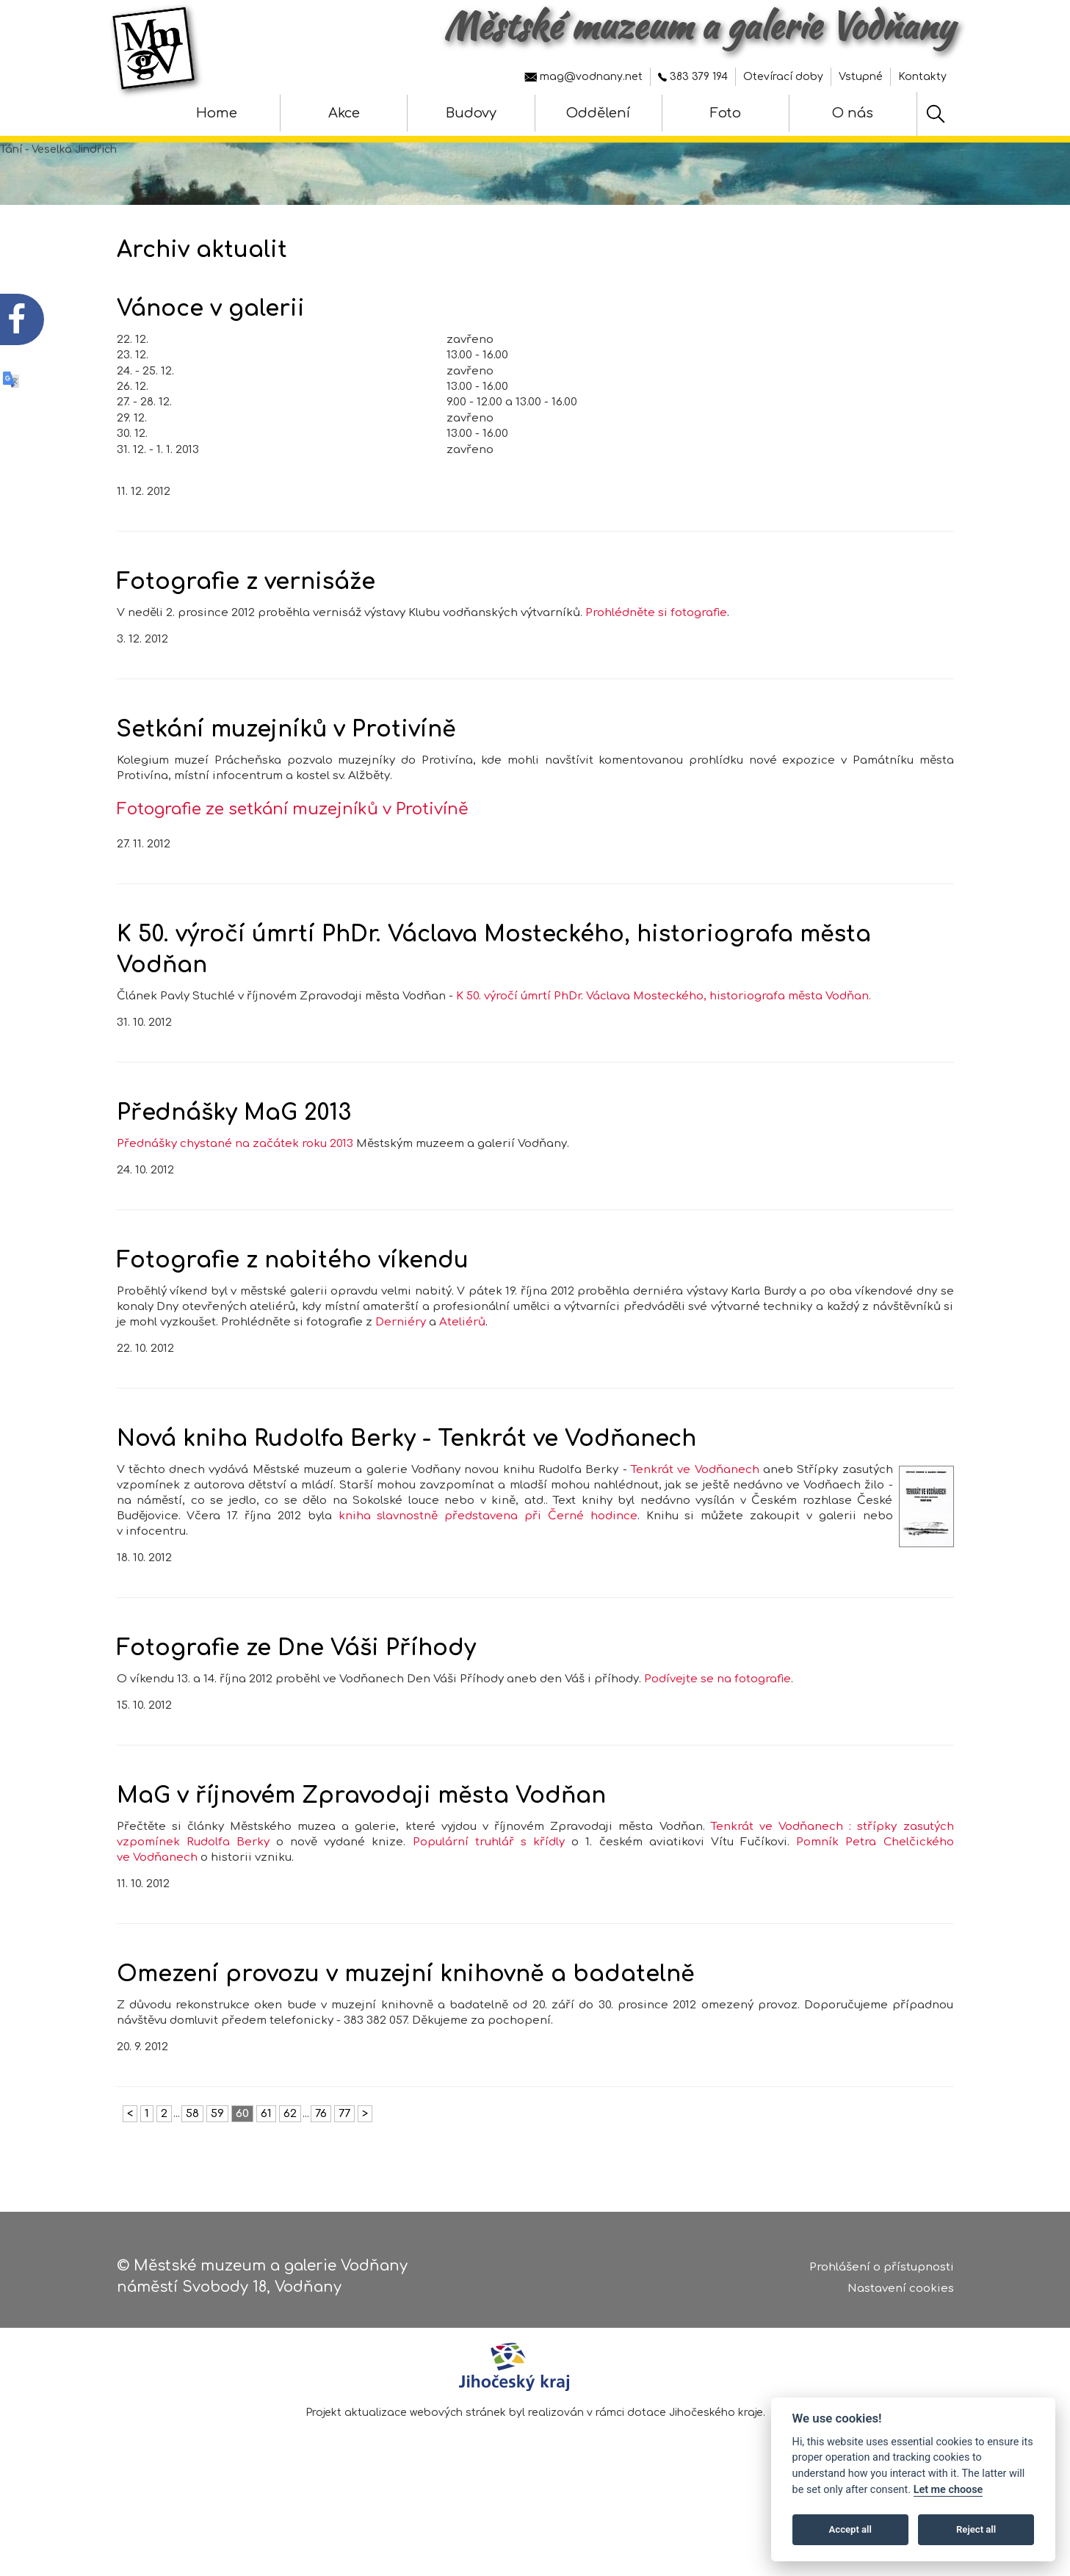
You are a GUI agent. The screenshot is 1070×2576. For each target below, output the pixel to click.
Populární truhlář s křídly (489, 1857)
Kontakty (922, 76)
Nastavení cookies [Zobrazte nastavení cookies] (900, 2289)
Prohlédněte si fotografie (656, 629)
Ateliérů (462, 1337)
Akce (344, 113)
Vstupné (861, 76)
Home (216, 113)
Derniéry (400, 1337)
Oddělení (598, 113)
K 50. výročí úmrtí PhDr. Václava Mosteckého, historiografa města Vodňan (662, 1011)
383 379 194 (693, 76)
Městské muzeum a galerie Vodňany (699, 25)
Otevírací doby (783, 76)
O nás (852, 113)
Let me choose (948, 2489)
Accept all (850, 2529)
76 (321, 2129)
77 (344, 2129)
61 (266, 2129)
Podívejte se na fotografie (717, 1694)
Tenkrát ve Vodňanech (695, 1485)
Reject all (976, 2529)
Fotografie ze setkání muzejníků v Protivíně (293, 825)
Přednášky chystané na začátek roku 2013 (235, 1159)
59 (217, 2129)
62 (290, 2129)
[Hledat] (935, 114)
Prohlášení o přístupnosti (881, 2268)
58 (192, 2129)
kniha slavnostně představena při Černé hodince (488, 1531)
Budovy (471, 113)
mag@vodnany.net (583, 76)
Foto (725, 113)
